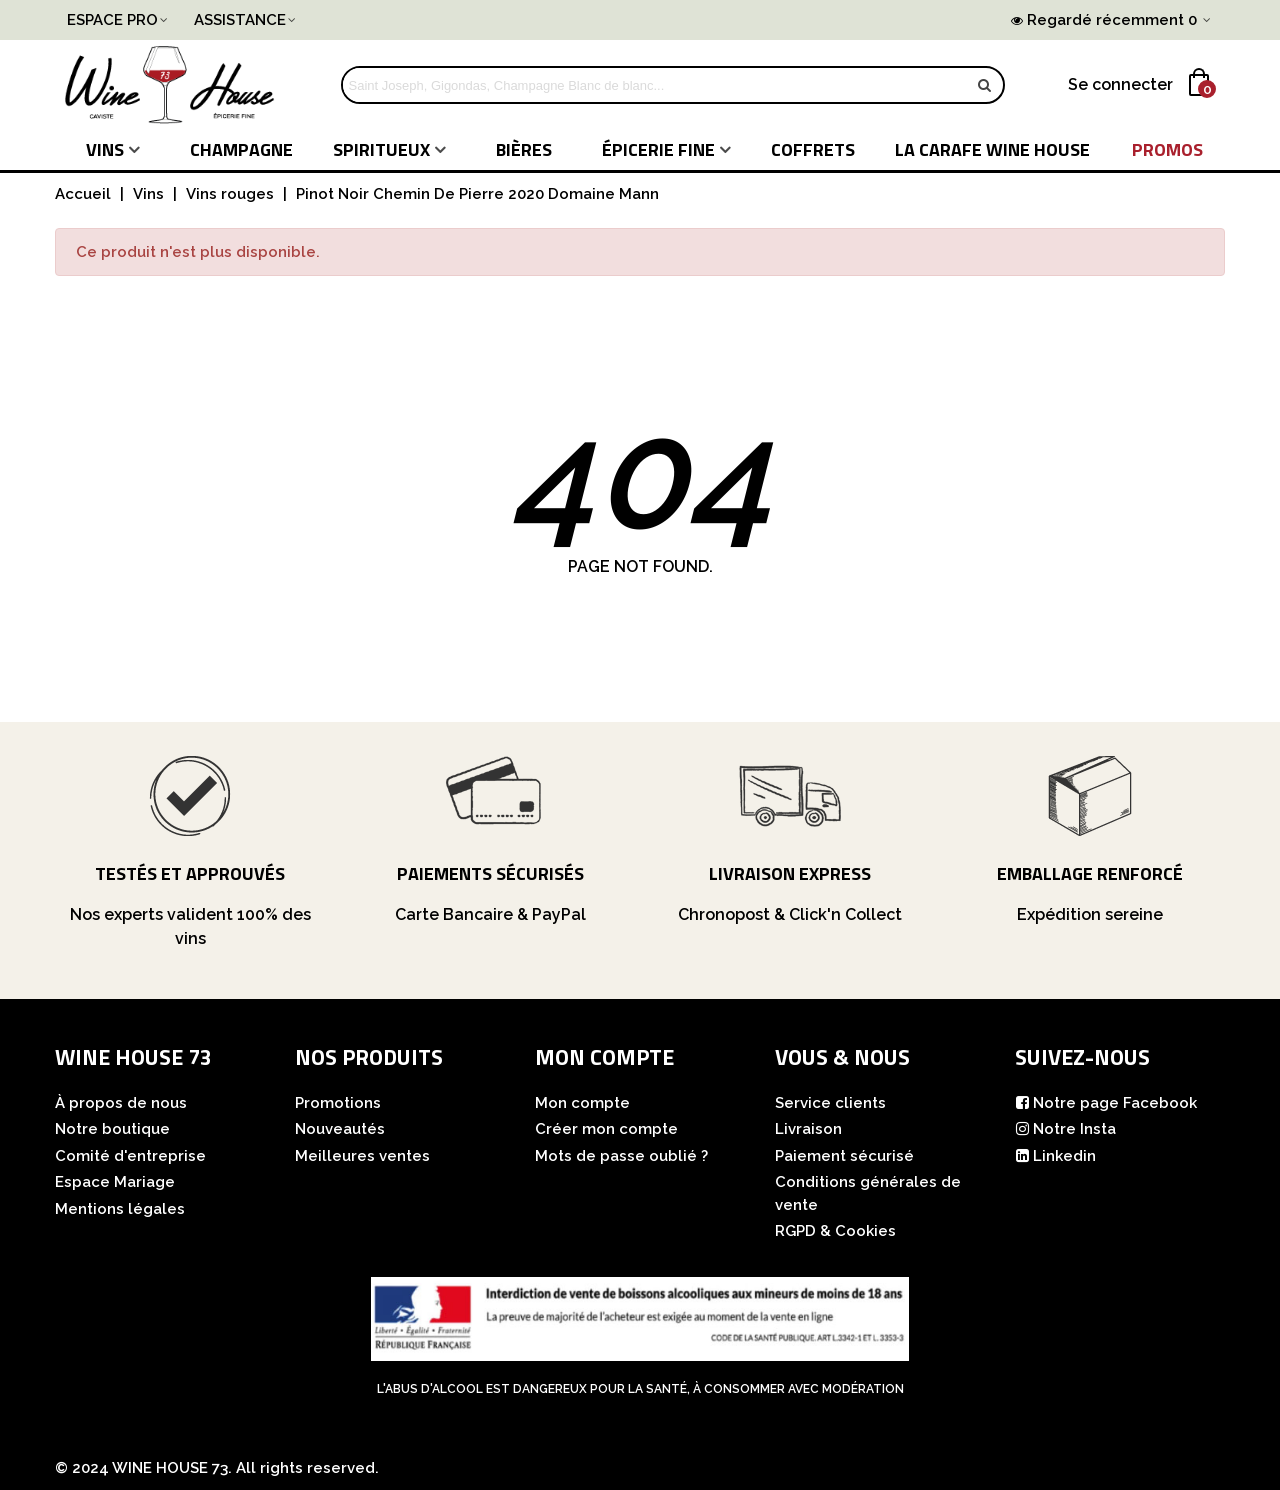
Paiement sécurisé (844, 1156)
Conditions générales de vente (868, 1193)
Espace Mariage (115, 1182)
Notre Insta (1065, 1129)
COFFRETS (813, 149)
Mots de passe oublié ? (621, 1156)
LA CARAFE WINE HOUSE (992, 149)
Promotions (338, 1103)
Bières (524, 149)
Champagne (241, 149)
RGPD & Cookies (835, 1231)
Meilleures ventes (362, 1156)
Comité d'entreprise (130, 1156)
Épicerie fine (658, 149)
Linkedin (1055, 1156)
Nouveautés (340, 1129)
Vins (105, 149)
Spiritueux (381, 149)
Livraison (808, 1129)
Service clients (830, 1103)
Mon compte (582, 1103)
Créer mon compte (606, 1129)
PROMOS (1167, 149)
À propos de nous (121, 1103)
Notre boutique (112, 1129)
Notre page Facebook (1106, 1103)
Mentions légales (120, 1209)
